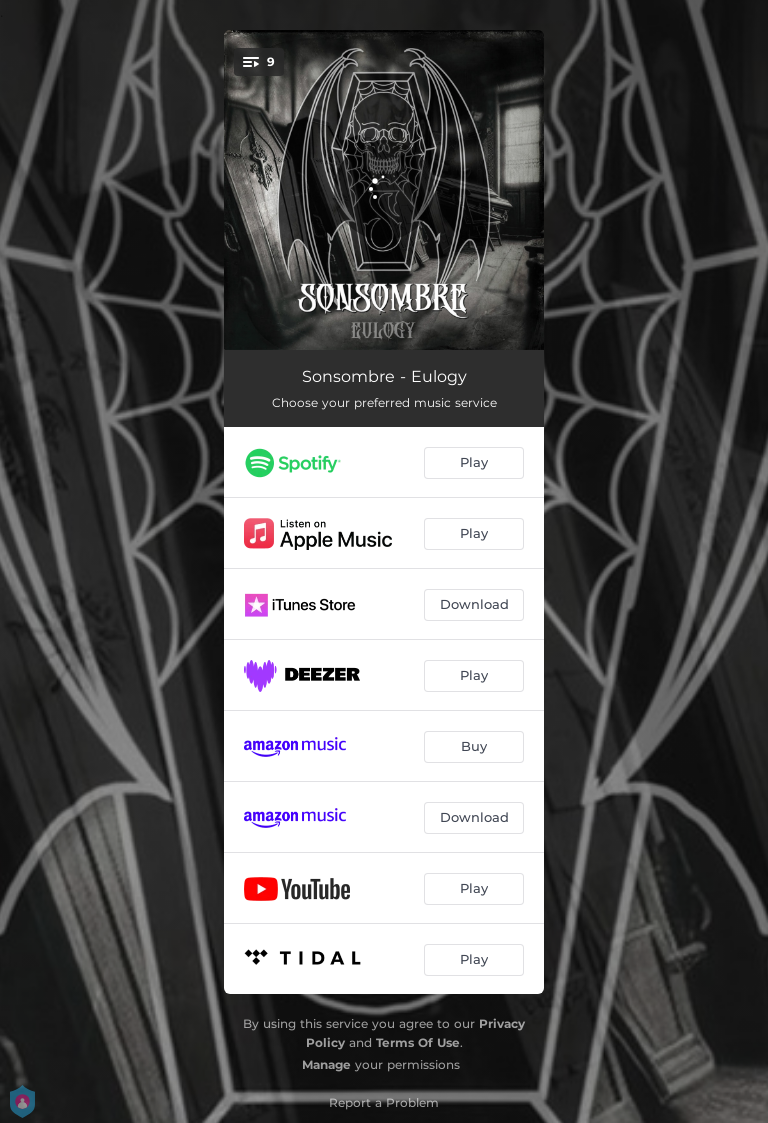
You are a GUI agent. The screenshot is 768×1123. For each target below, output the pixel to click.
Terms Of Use (418, 1042)
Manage (326, 1064)
